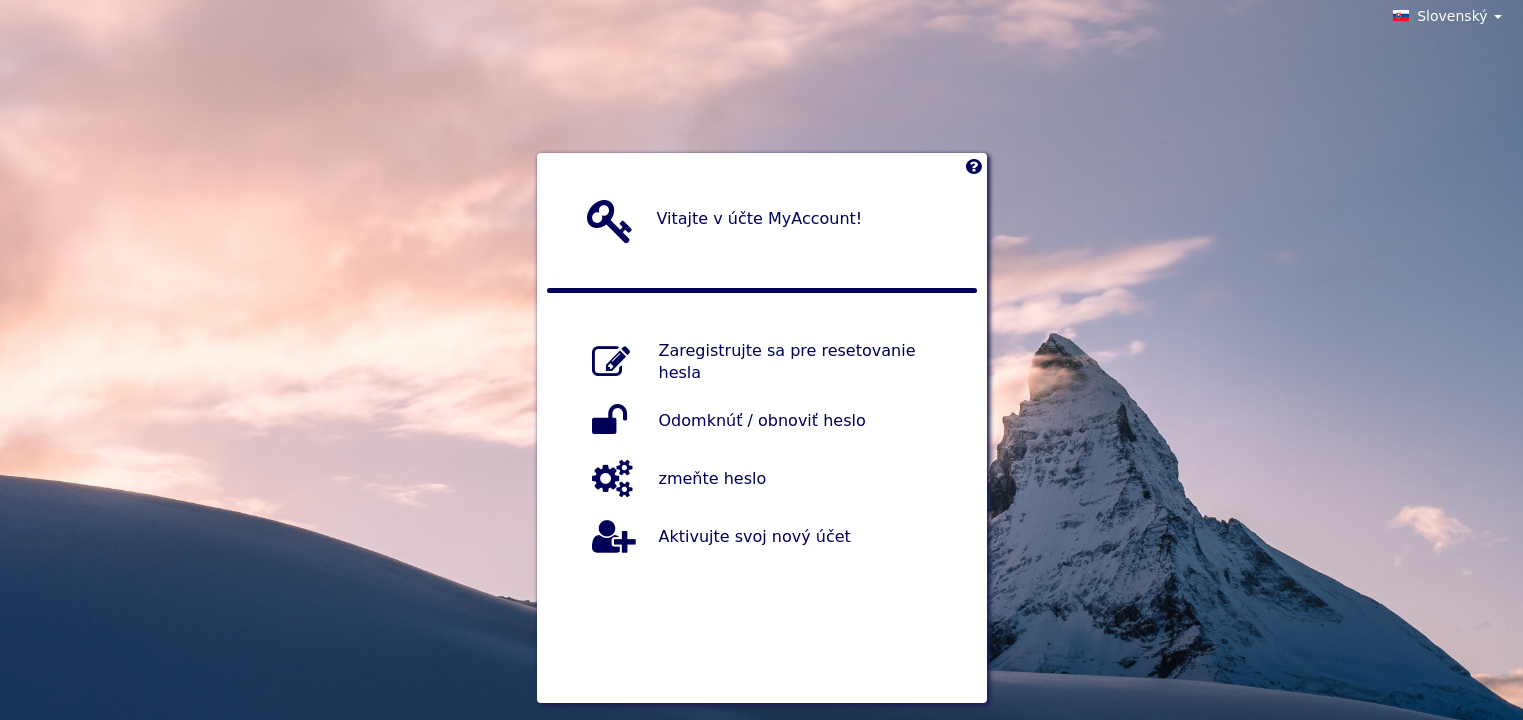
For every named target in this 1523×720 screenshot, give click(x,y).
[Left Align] (973, 171)
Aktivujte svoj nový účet (755, 535)
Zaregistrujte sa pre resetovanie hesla (787, 362)
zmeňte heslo (713, 477)
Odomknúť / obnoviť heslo (762, 419)
